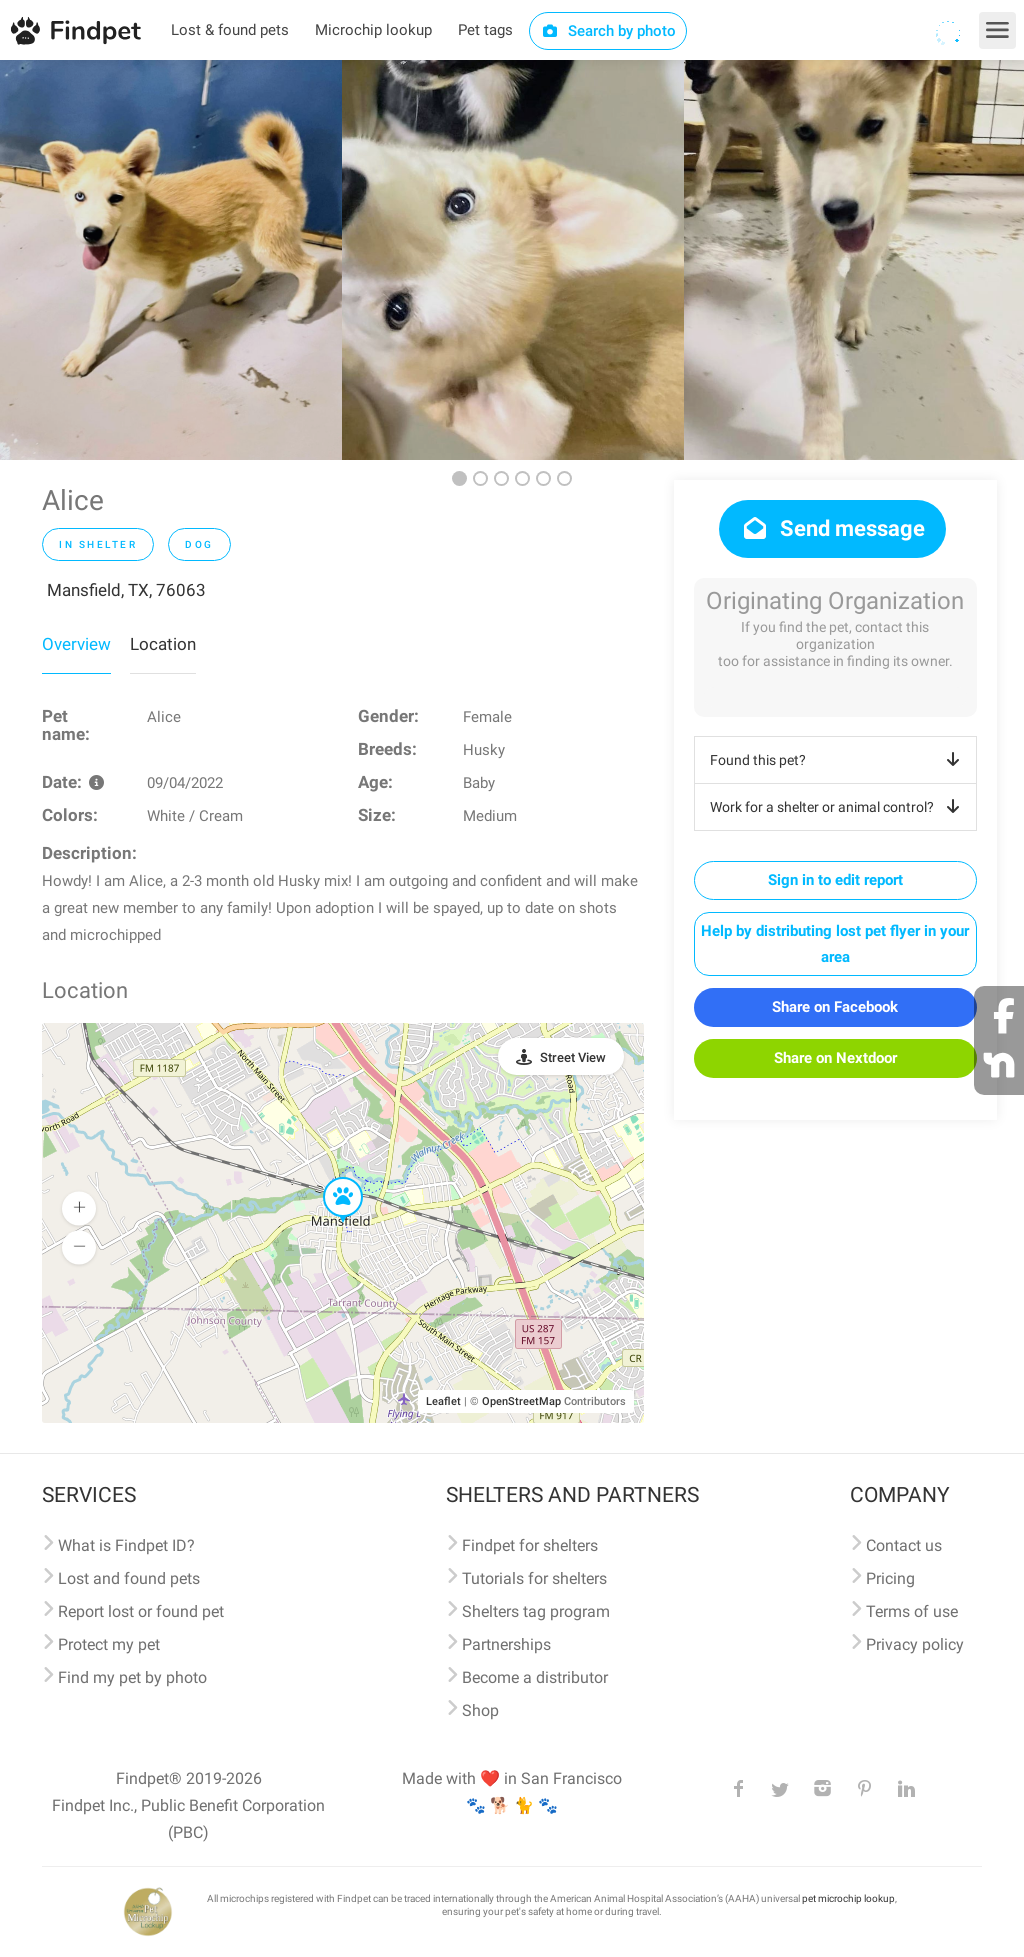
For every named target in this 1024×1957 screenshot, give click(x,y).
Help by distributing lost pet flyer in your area (835, 944)
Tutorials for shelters (534, 1578)
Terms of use (912, 1611)
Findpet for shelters (530, 1545)
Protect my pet (109, 1644)
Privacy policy (915, 1644)
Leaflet (443, 1401)
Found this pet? (838, 760)
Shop (480, 1710)
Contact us (904, 1545)
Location (163, 644)
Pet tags (485, 30)
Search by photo (608, 31)
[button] (329, 1178)
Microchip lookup (373, 30)
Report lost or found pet (141, 1611)
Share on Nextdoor (835, 1058)
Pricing (890, 1578)
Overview (76, 644)
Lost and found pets (129, 1578)
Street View (573, 1057)
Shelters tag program (536, 1611)
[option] (171, 260)
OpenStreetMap (521, 1401)
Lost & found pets (230, 30)
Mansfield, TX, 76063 (126, 590)
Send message (832, 528)
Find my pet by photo (132, 1677)
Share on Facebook (835, 1007)
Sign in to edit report (835, 880)
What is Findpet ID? (126, 1545)
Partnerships (506, 1644)
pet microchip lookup (848, 1898)
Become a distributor (535, 1677)
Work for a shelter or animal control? (838, 807)
